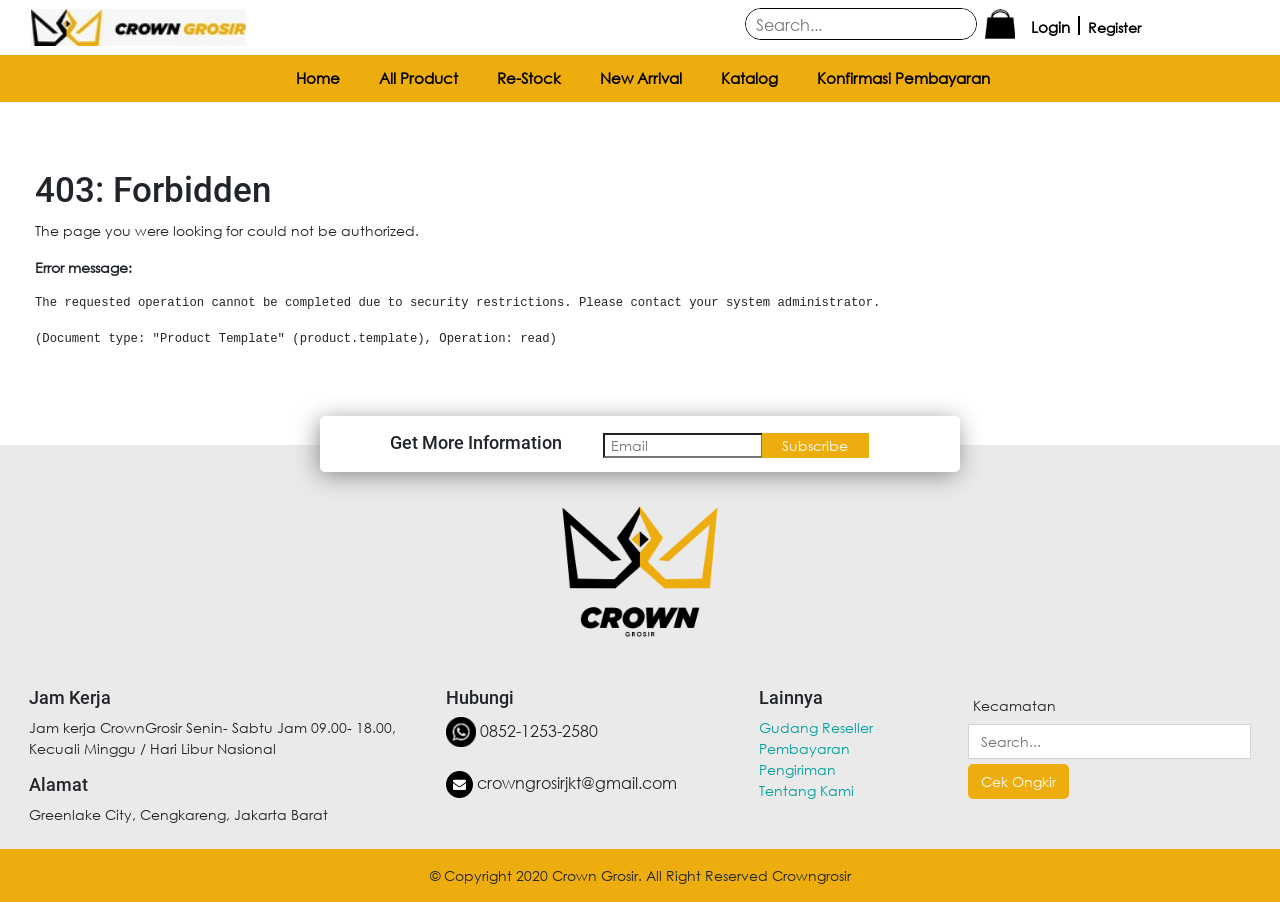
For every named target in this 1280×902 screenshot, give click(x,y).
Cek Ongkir (1018, 781)
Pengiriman (797, 769)
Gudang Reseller (816, 727)
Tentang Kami (806, 790)
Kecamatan (1014, 705)
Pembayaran (804, 748)
